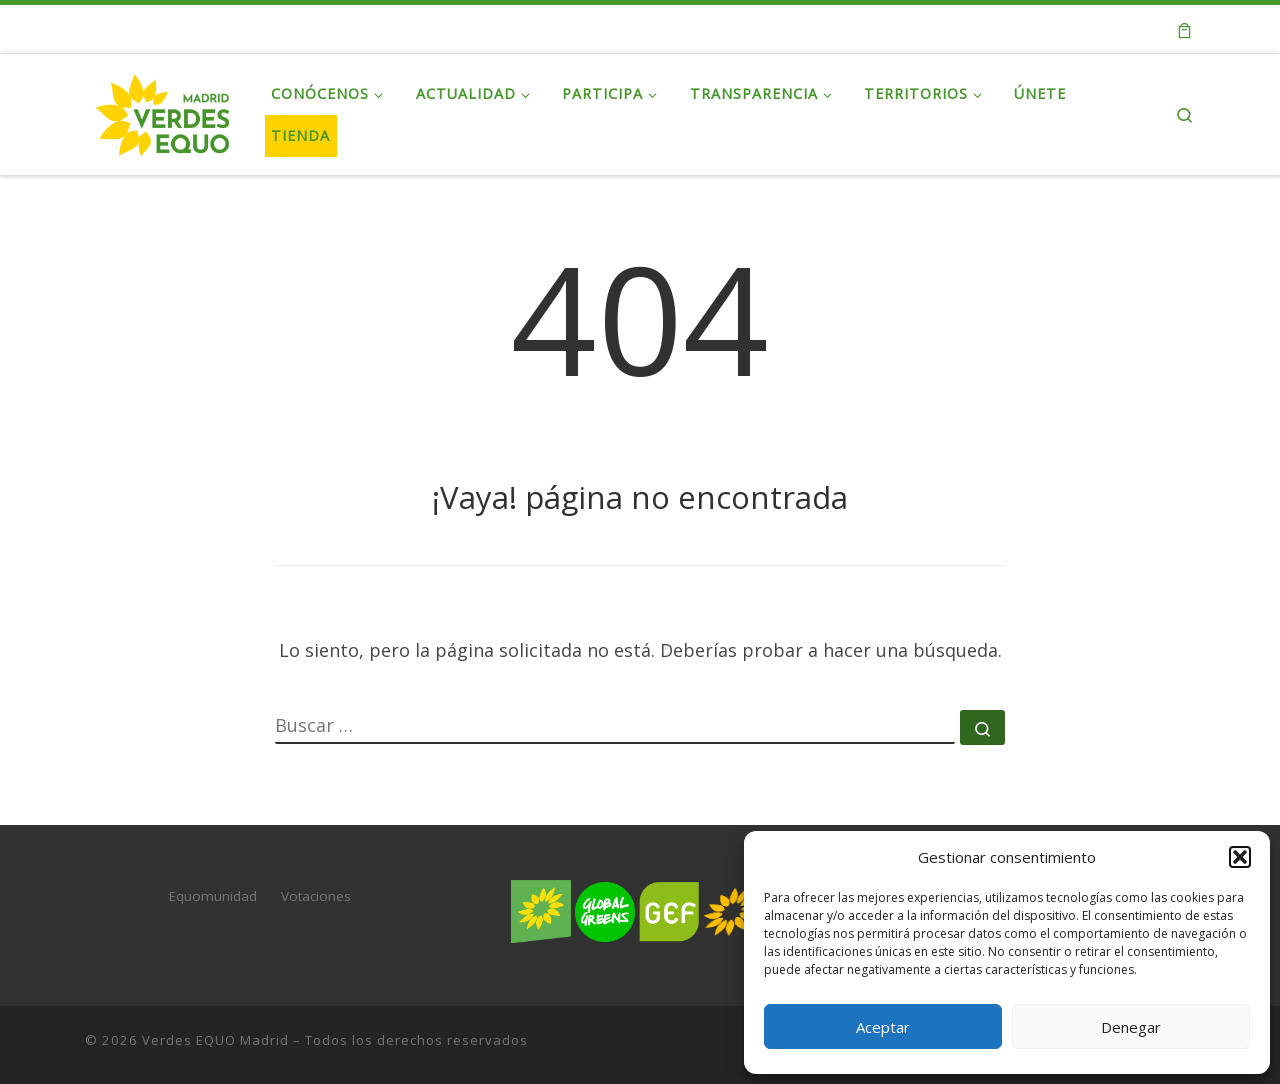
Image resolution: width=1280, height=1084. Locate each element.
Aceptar (883, 1027)
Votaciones (316, 896)
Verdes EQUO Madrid (215, 1040)
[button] (1240, 857)
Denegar (1131, 1027)
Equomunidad (213, 896)
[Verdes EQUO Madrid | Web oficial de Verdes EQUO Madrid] (163, 110)
